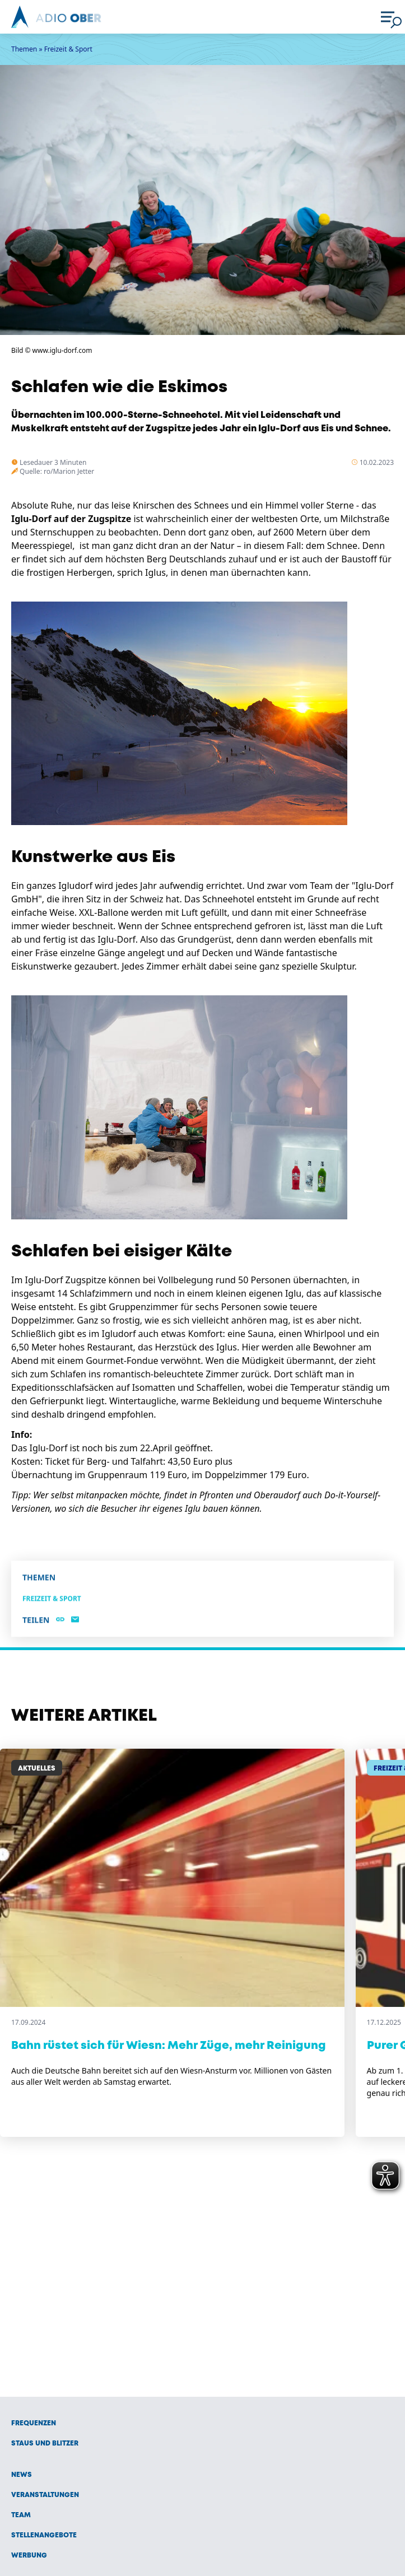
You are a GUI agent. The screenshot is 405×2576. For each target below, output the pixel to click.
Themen (24, 49)
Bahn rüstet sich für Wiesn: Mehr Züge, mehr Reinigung (168, 2046)
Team (21, 2515)
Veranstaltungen (45, 2495)
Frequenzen (33, 2423)
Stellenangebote (44, 2535)
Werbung (29, 2555)
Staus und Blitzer (44, 2443)
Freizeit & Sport (68, 49)
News (21, 2475)
